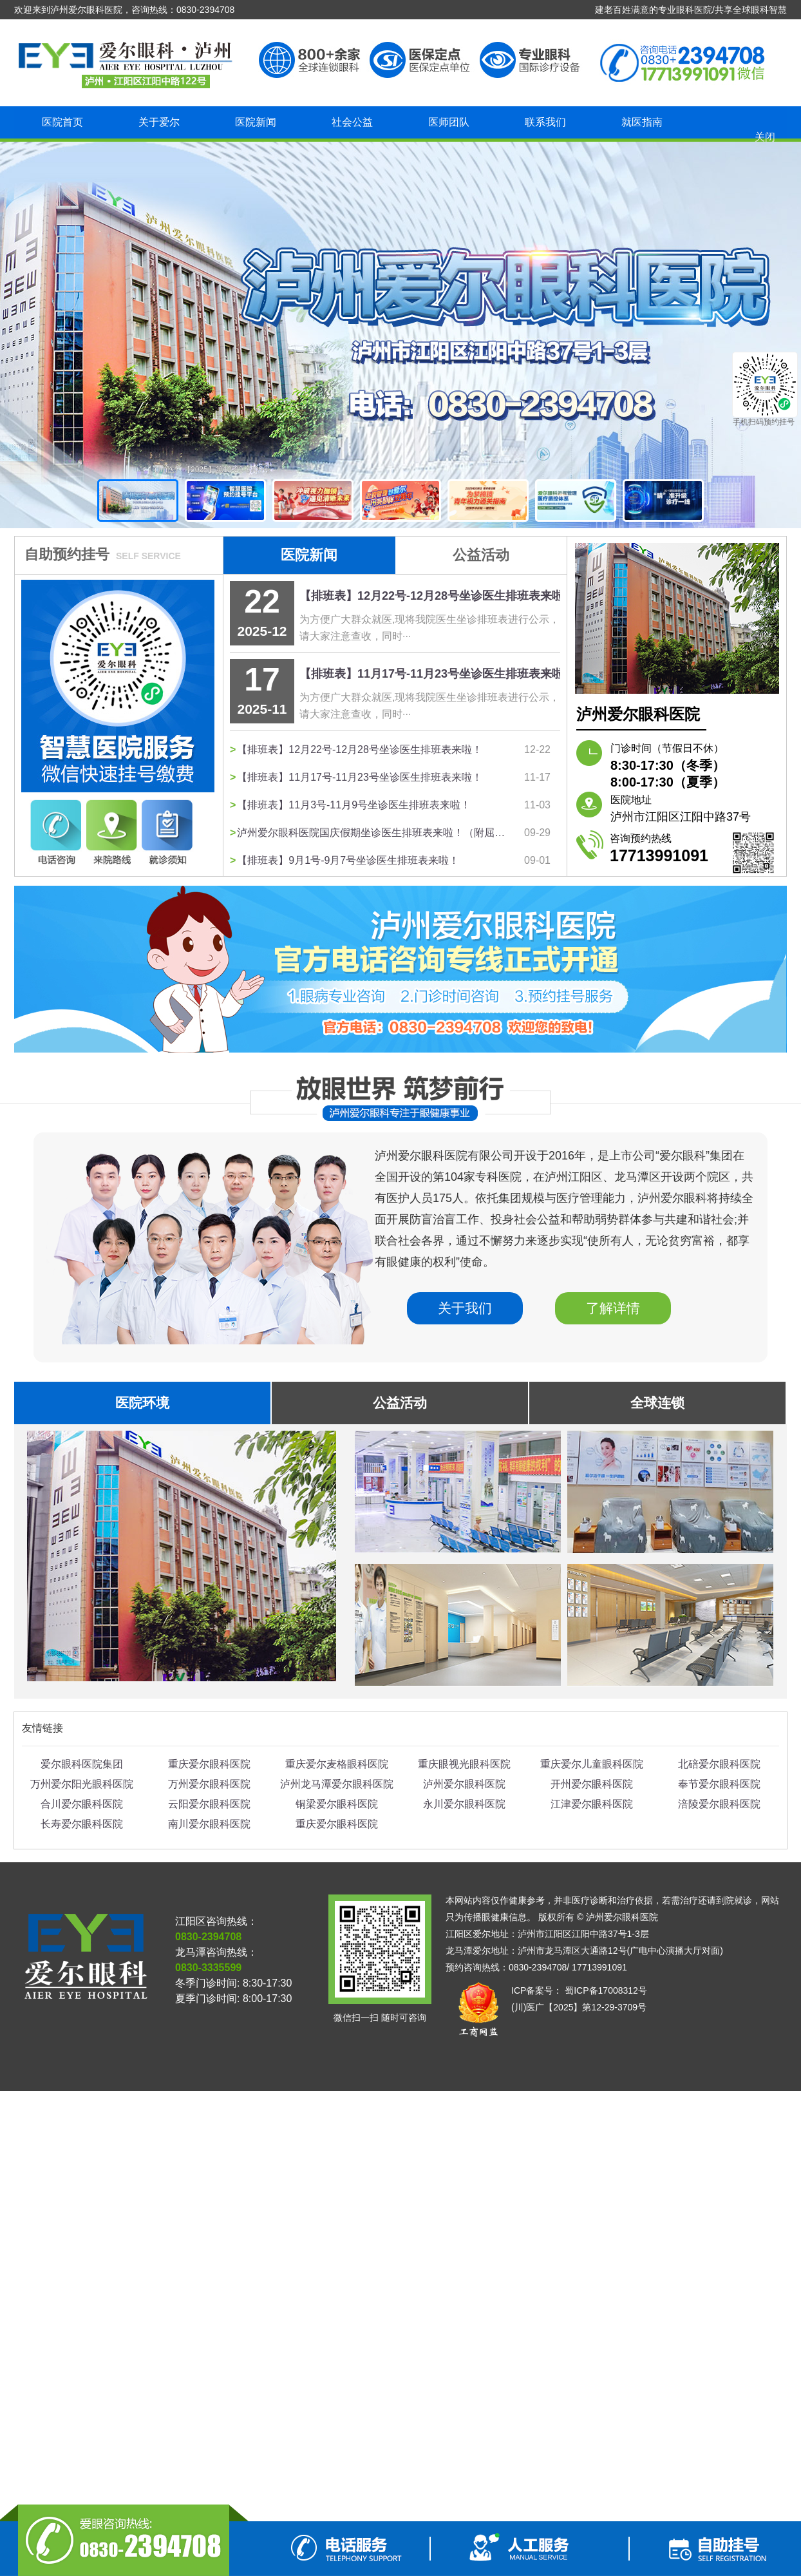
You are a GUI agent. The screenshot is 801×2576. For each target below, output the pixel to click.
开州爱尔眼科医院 (592, 1784)
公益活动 (481, 555)
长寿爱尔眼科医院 (82, 1823)
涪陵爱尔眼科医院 (719, 1803)
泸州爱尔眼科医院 (464, 1784)
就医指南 (642, 122)
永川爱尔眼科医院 (464, 1803)
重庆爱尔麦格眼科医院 (336, 1764)
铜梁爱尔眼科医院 (337, 1803)
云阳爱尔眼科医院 (209, 1803)
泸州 (400, 335)
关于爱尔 (159, 122)
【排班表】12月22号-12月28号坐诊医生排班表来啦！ (437, 595)
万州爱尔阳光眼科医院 (81, 1784)
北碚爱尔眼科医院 (719, 1764)
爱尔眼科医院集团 (82, 1764)
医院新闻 (255, 122)
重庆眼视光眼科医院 (464, 1764)
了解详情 (613, 1308)
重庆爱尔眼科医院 (209, 1764)
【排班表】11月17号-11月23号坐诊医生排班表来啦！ (437, 673)
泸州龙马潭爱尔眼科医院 (336, 1784)
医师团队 (448, 122)
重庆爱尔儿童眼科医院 (591, 1764)
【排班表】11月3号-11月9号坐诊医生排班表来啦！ (354, 804)
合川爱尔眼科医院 (82, 1803)
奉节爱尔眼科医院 (719, 1784)
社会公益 (352, 122)
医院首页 (62, 122)
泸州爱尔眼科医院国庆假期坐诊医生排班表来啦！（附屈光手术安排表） (374, 832)
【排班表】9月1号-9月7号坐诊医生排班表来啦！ (348, 860)
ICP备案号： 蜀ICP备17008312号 (579, 1990)
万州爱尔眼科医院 (209, 1784)
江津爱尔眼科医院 (592, 1803)
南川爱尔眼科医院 (209, 1823)
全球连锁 (657, 1402)
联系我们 (545, 122)
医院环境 (142, 1402)
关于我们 (465, 1308)
